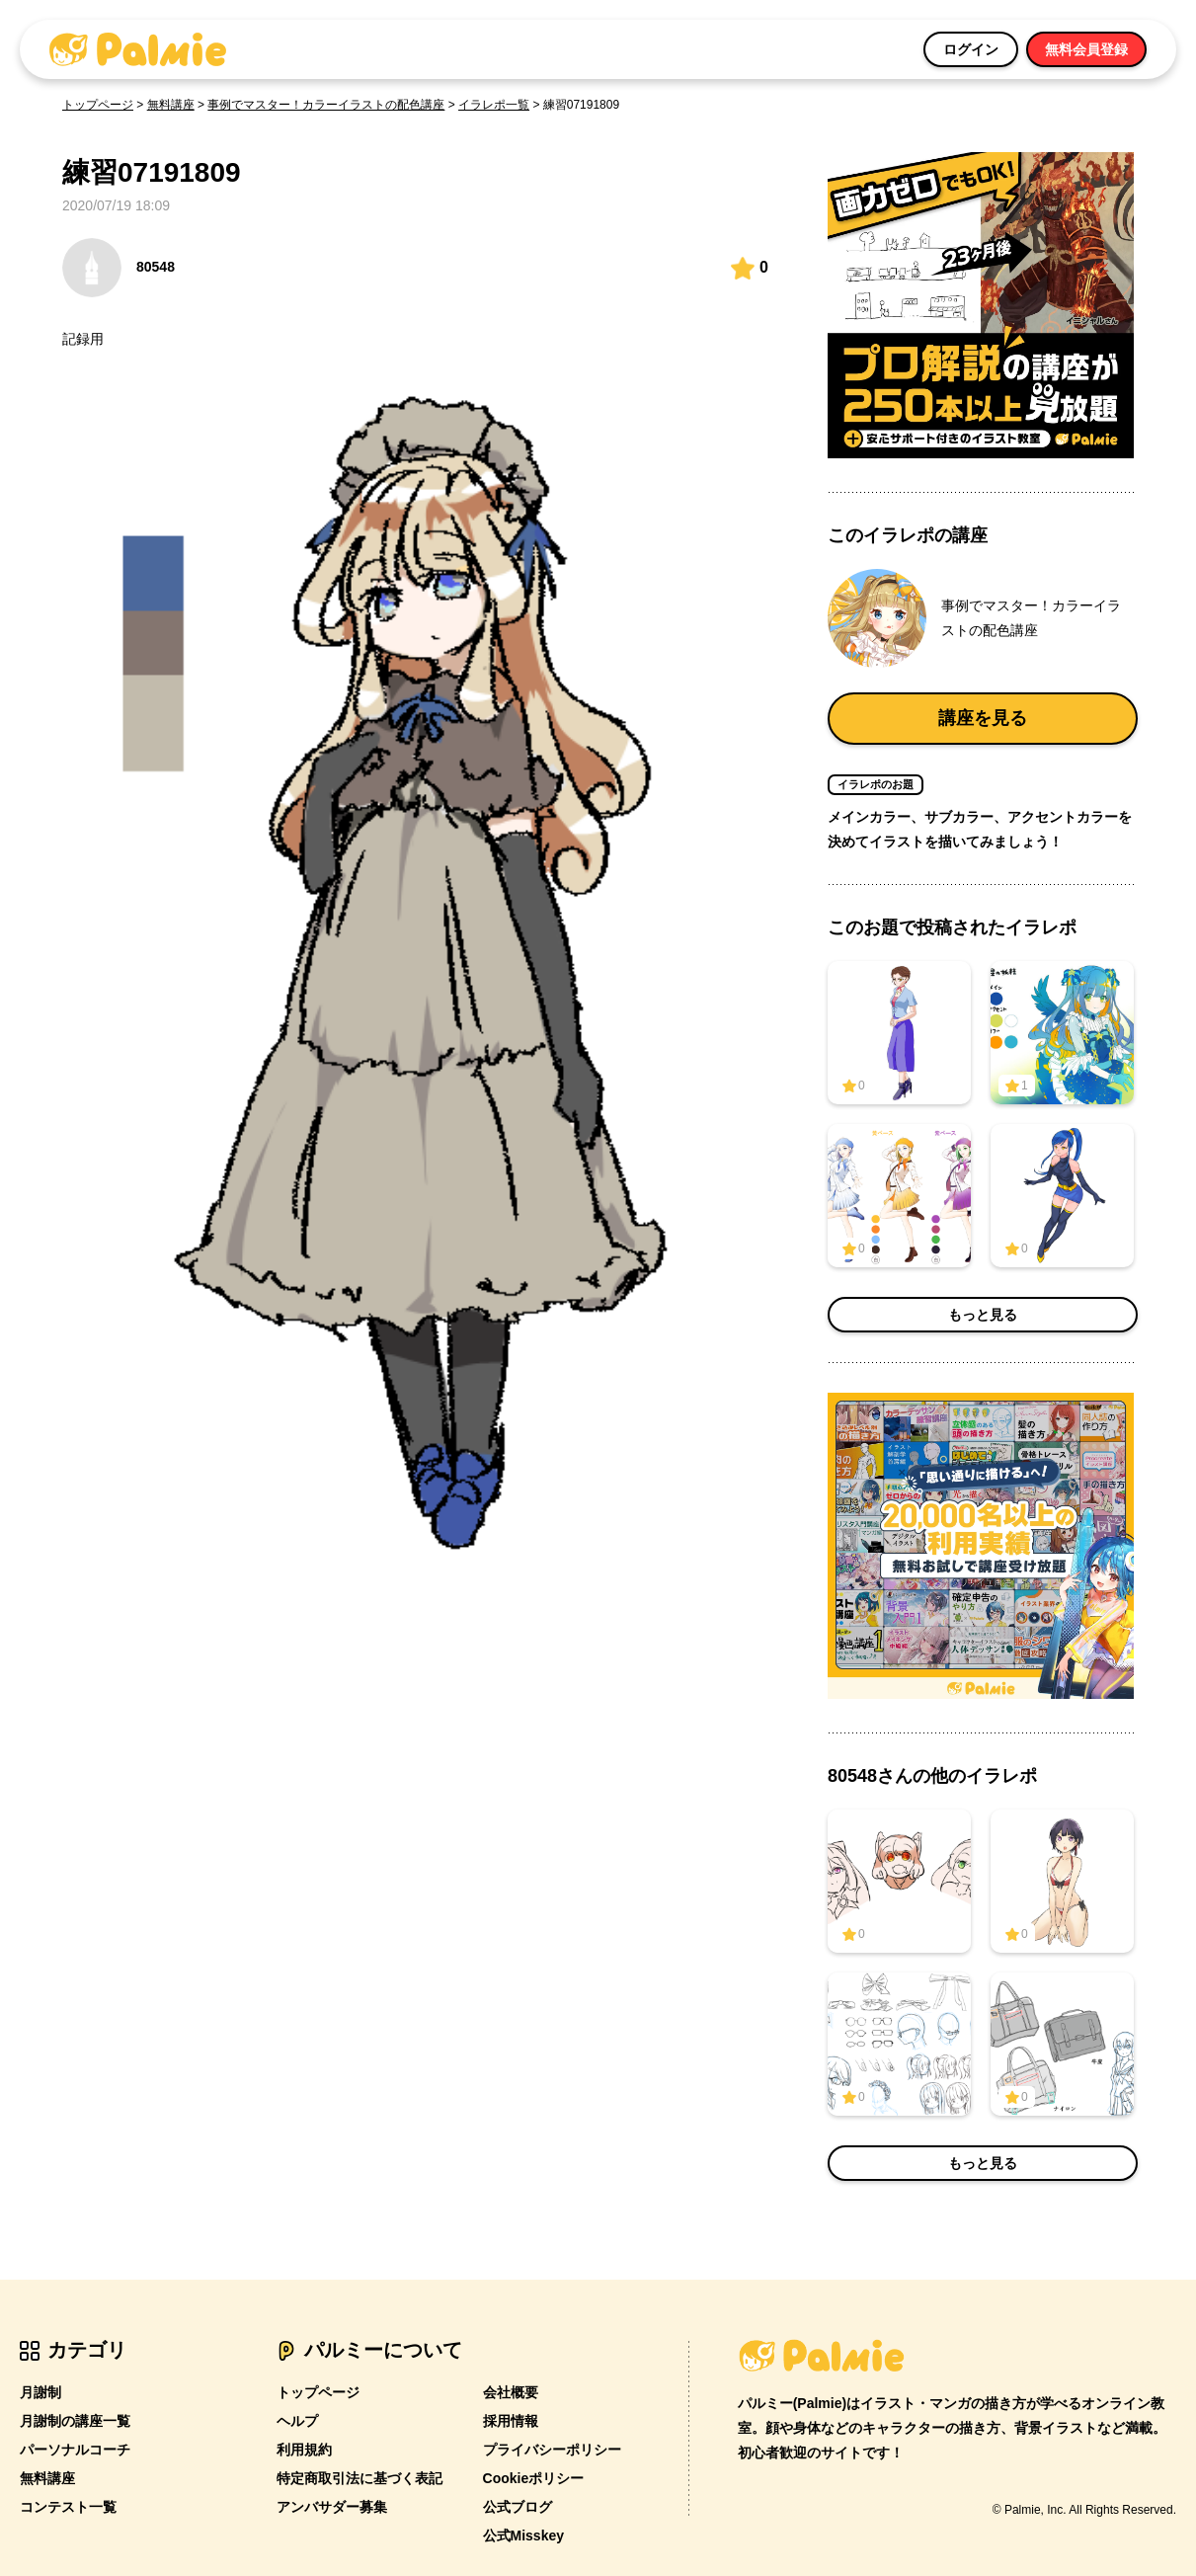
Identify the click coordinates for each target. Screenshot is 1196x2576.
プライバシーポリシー (552, 2449)
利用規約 (304, 2449)
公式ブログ (517, 2507)
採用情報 (510, 2421)
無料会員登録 (1086, 49)
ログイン (970, 49)
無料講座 (171, 105)
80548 (118, 267)
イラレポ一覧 (493, 105)
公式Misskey (523, 2535)
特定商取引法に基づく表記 (359, 2478)
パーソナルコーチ (75, 2449)
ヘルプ (297, 2421)
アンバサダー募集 (332, 2507)
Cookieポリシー (534, 2478)
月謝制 (40, 2392)
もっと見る (982, 1315)
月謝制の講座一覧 (75, 2421)
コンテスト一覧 (68, 2507)
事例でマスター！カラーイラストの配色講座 (325, 105)
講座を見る (982, 718)
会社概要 (510, 2392)
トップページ (97, 105)
